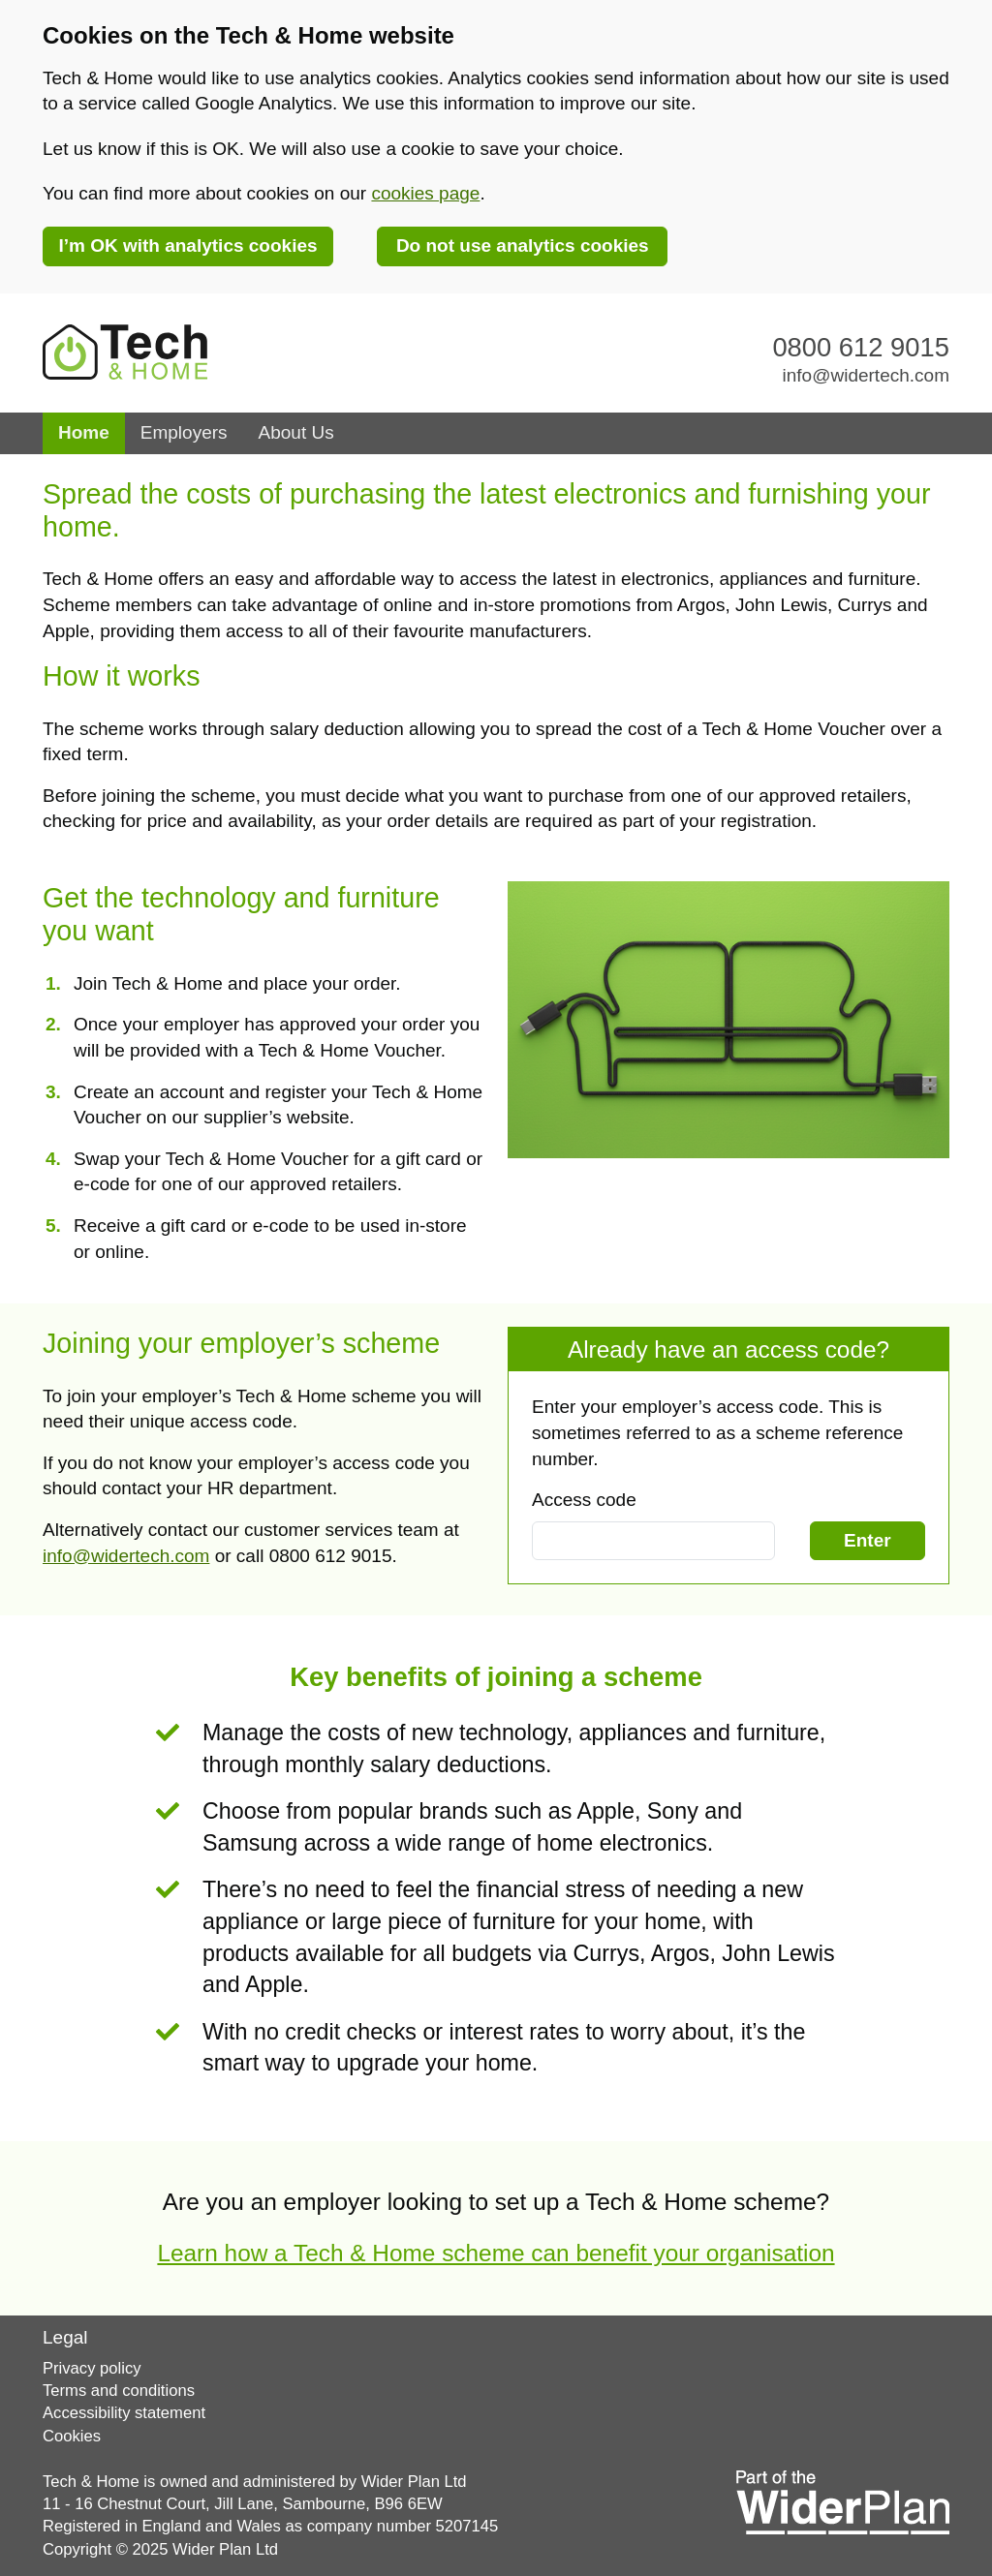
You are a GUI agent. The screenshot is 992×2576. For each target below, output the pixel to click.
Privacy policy (92, 2368)
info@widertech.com (126, 1556)
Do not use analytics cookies (522, 245)
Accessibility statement (124, 2413)
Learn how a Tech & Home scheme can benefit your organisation (495, 2253)
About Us (296, 432)
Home (91, 431)
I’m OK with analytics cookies (187, 245)
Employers (184, 432)
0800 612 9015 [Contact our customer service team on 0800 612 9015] (860, 347)
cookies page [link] (425, 193)
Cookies (72, 2436)
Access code (584, 1499)
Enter (867, 1540)
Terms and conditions (119, 2390)
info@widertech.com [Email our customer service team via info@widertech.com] (866, 375)
